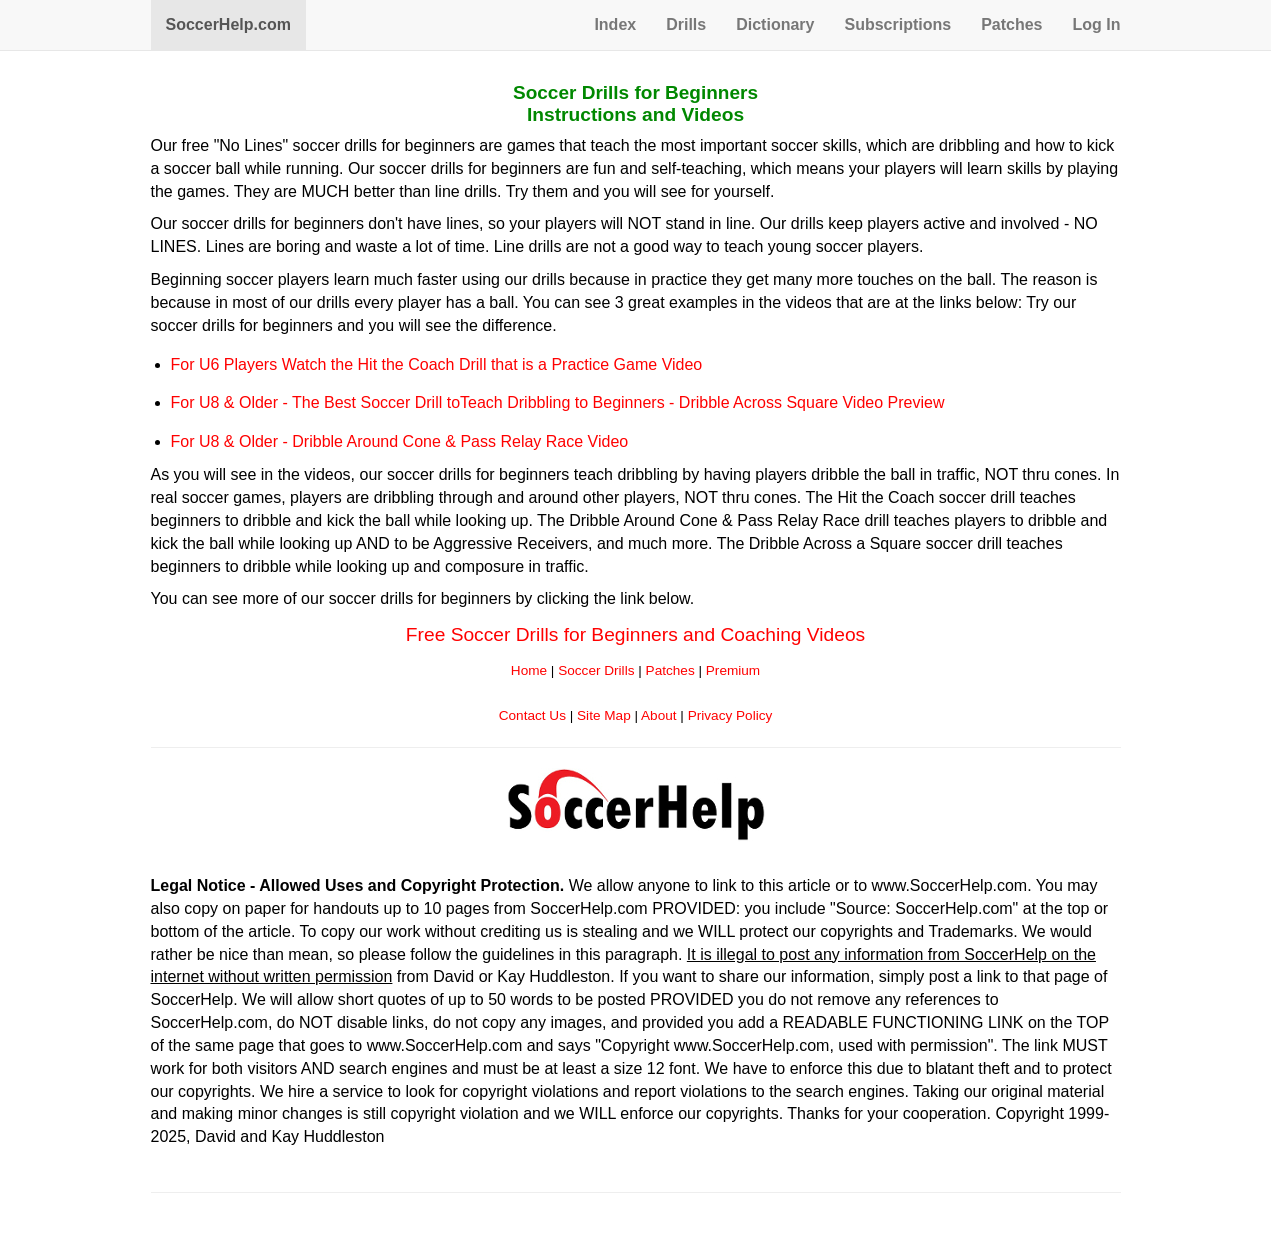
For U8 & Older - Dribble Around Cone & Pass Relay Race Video (400, 441)
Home (529, 670)
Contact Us (532, 715)
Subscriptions (897, 24)
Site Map (604, 715)
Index (615, 24)
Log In (1097, 24)
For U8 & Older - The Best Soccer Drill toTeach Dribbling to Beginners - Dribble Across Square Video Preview (558, 402)
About (659, 715)
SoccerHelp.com (228, 24)
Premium (733, 670)
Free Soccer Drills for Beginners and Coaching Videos (635, 634)
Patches (1011, 24)
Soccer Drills (596, 670)
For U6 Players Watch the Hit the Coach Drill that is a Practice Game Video (437, 364)
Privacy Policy (730, 715)
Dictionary (775, 24)
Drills (686, 24)
